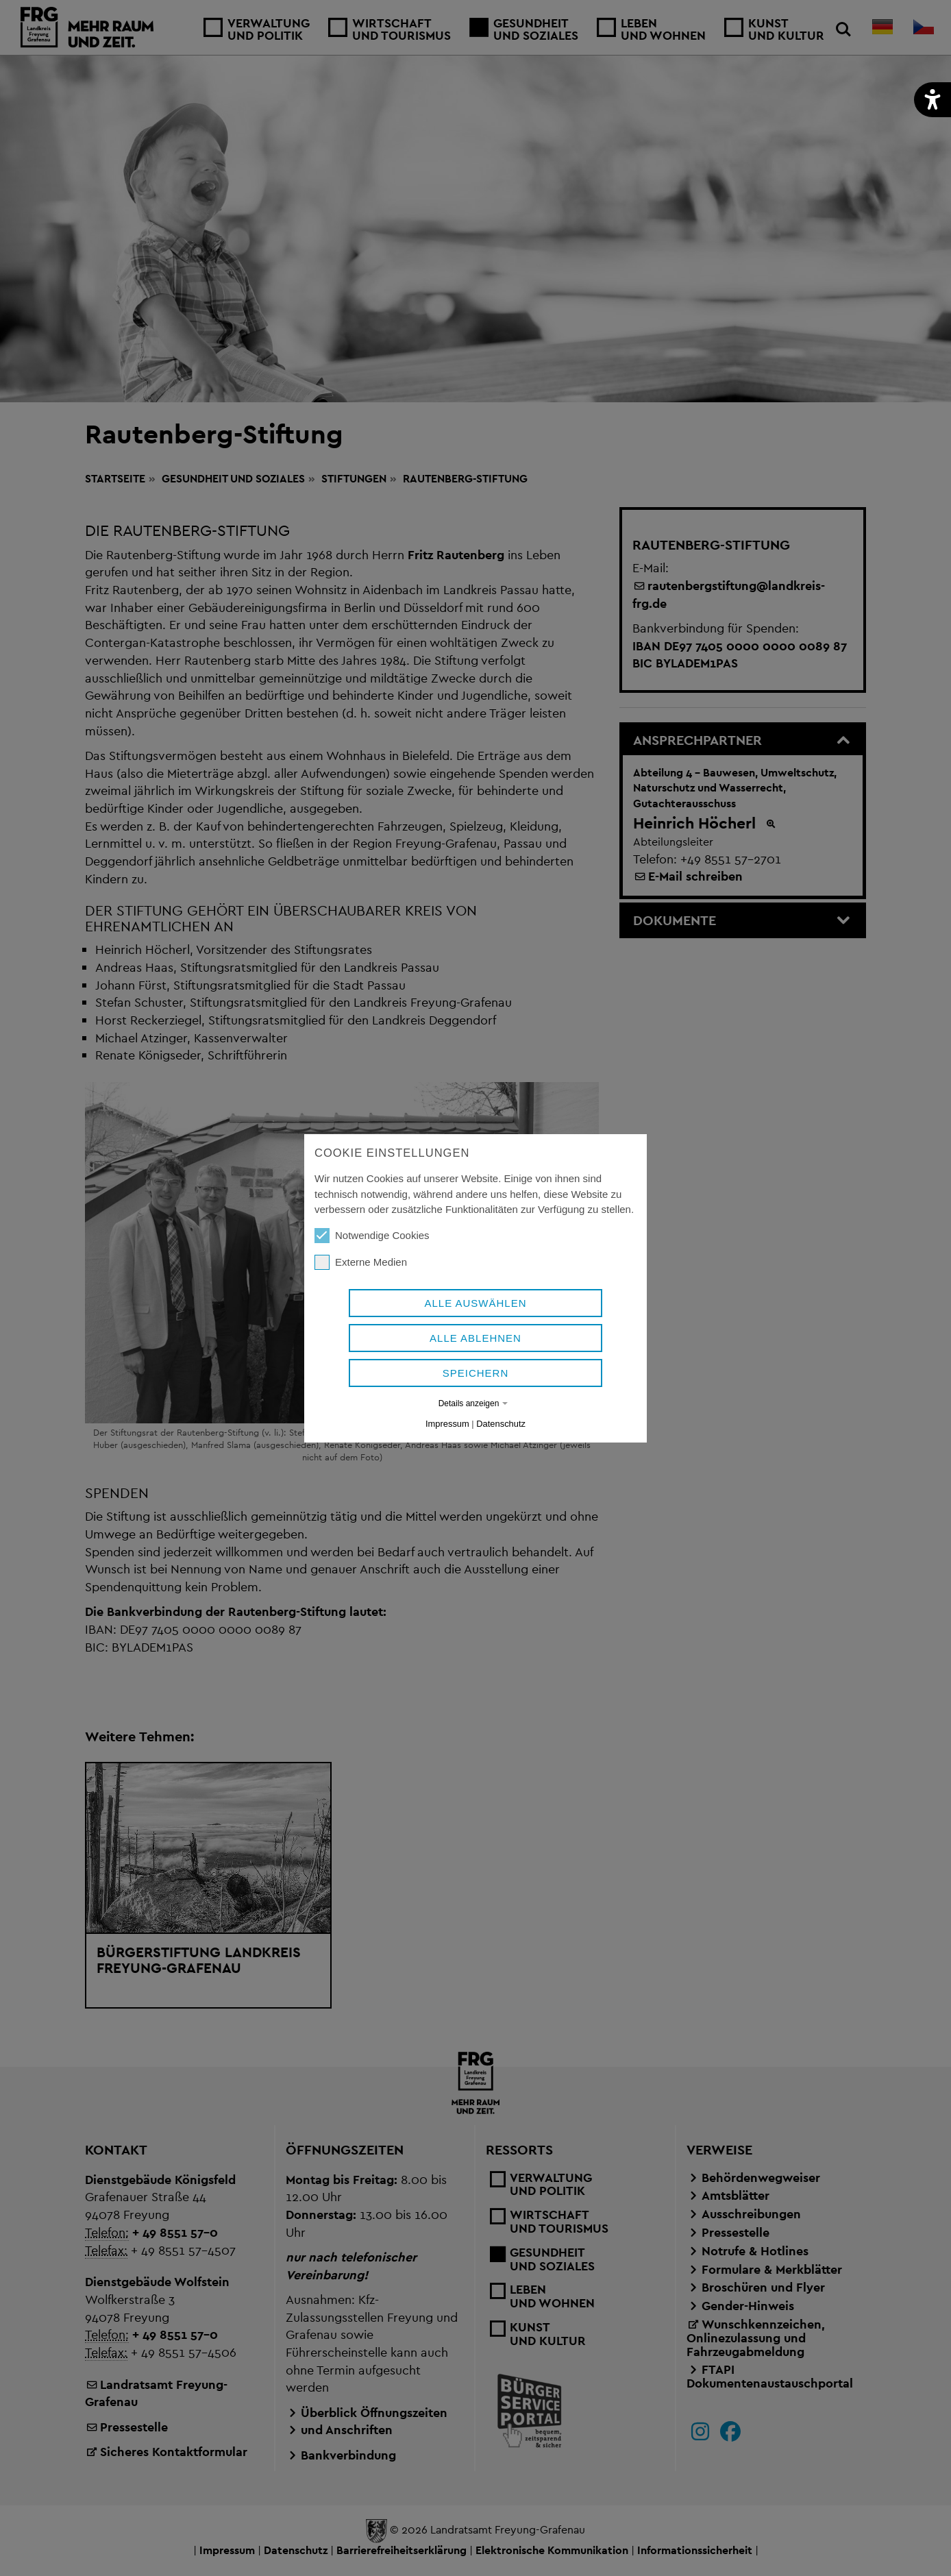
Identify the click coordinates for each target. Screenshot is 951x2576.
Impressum (447, 1424)
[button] (932, 99)
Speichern (476, 1373)
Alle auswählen (475, 1303)
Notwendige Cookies (372, 1235)
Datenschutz (501, 1424)
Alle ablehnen (475, 1338)
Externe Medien (360, 1262)
